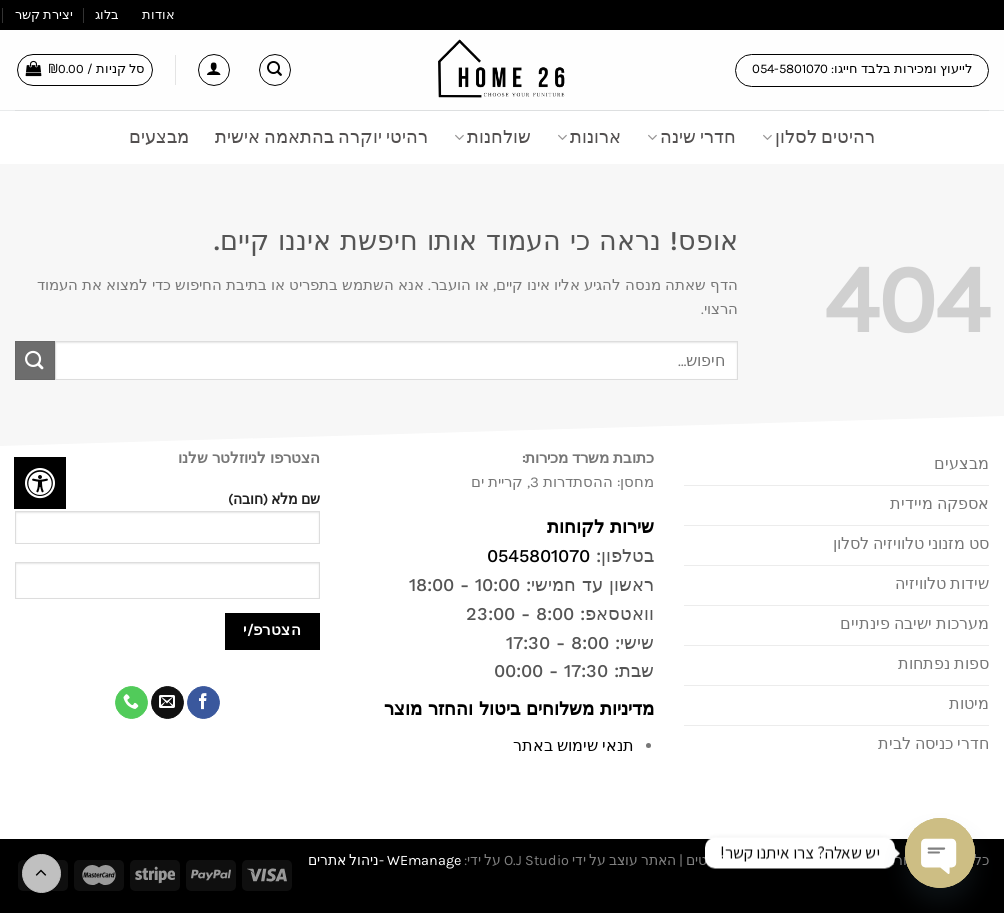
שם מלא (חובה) (167, 524)
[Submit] (35, 360)
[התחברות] (214, 70)
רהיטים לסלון (818, 137)
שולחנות (492, 137)
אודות (158, 14)
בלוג (107, 14)
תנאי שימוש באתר (573, 745)
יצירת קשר (44, 14)
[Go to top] (41, 873)
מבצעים (159, 137)
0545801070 (538, 555)
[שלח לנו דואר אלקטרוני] (167, 703)
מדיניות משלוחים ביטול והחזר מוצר (516, 708)
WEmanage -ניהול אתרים (384, 860)
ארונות (589, 137)
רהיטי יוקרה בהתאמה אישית (321, 137)
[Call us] (131, 703)
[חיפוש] (275, 70)
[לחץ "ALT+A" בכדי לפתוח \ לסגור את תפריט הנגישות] (40, 483)
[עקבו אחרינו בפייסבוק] (203, 703)
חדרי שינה (691, 137)
